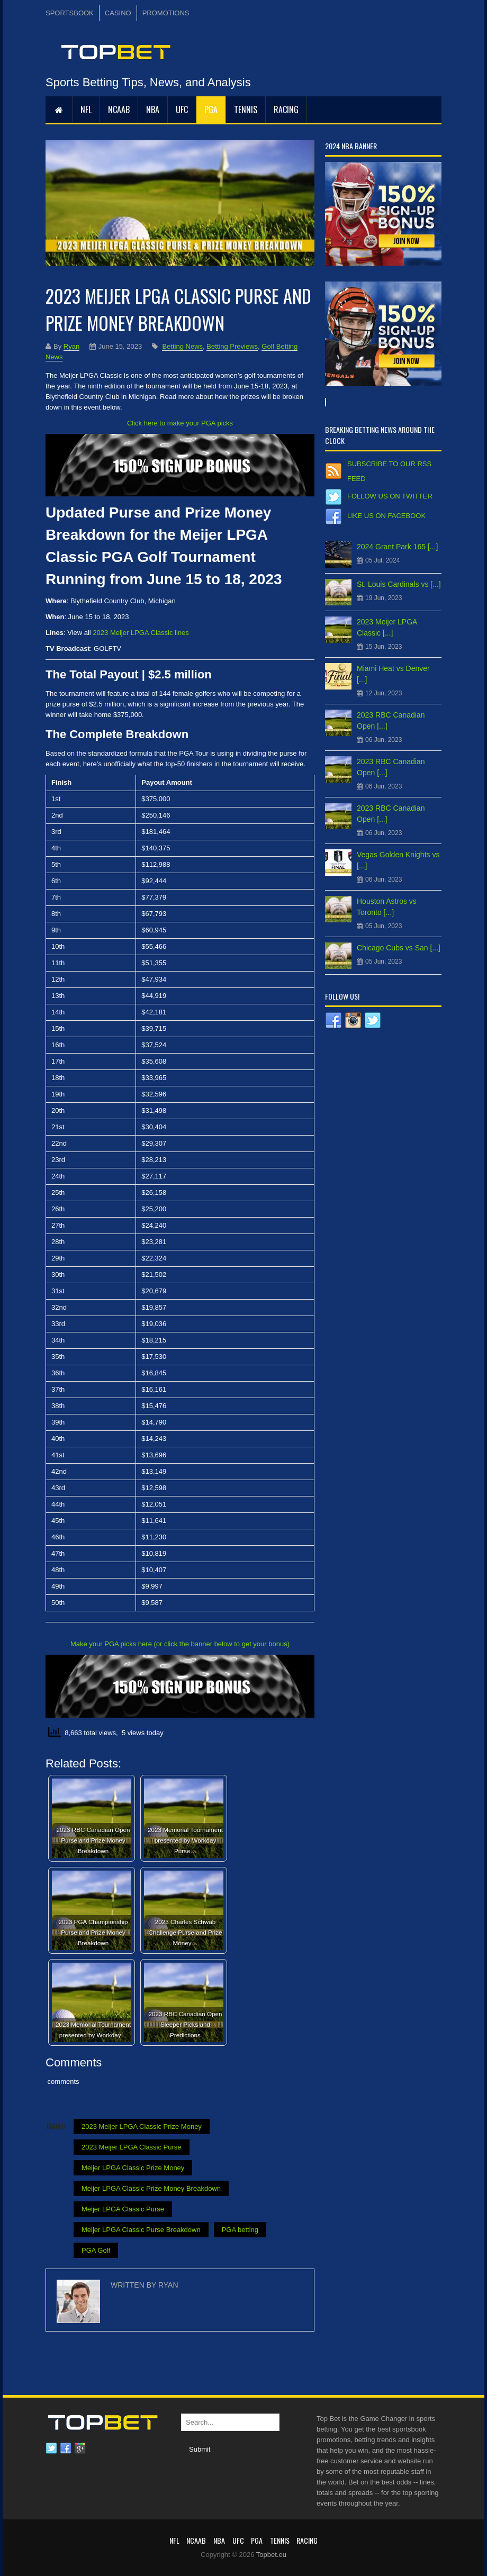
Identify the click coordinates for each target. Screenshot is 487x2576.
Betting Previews (232, 346)
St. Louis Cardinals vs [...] (399, 584)
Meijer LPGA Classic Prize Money (133, 2168)
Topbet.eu (271, 2555)
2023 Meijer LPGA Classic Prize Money (142, 2126)
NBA (152, 109)
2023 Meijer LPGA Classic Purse (132, 2147)
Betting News (182, 346)
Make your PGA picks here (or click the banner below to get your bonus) (180, 1644)
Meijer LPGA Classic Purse (123, 2209)
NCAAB (119, 109)
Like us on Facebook (386, 516)
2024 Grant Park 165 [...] (397, 546)
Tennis (245, 109)
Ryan (71, 346)
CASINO (118, 13)
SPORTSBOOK (70, 13)
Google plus (80, 2448)
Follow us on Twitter (389, 496)
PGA (211, 109)
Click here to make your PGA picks (180, 423)
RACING (286, 109)
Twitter (51, 2448)
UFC (182, 109)
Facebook (65, 2448)
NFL (86, 109)
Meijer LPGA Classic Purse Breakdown (141, 2230)
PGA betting (240, 2230)
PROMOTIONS (166, 13)
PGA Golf (96, 2250)
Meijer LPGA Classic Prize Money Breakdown (151, 2188)
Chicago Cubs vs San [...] (398, 948)
